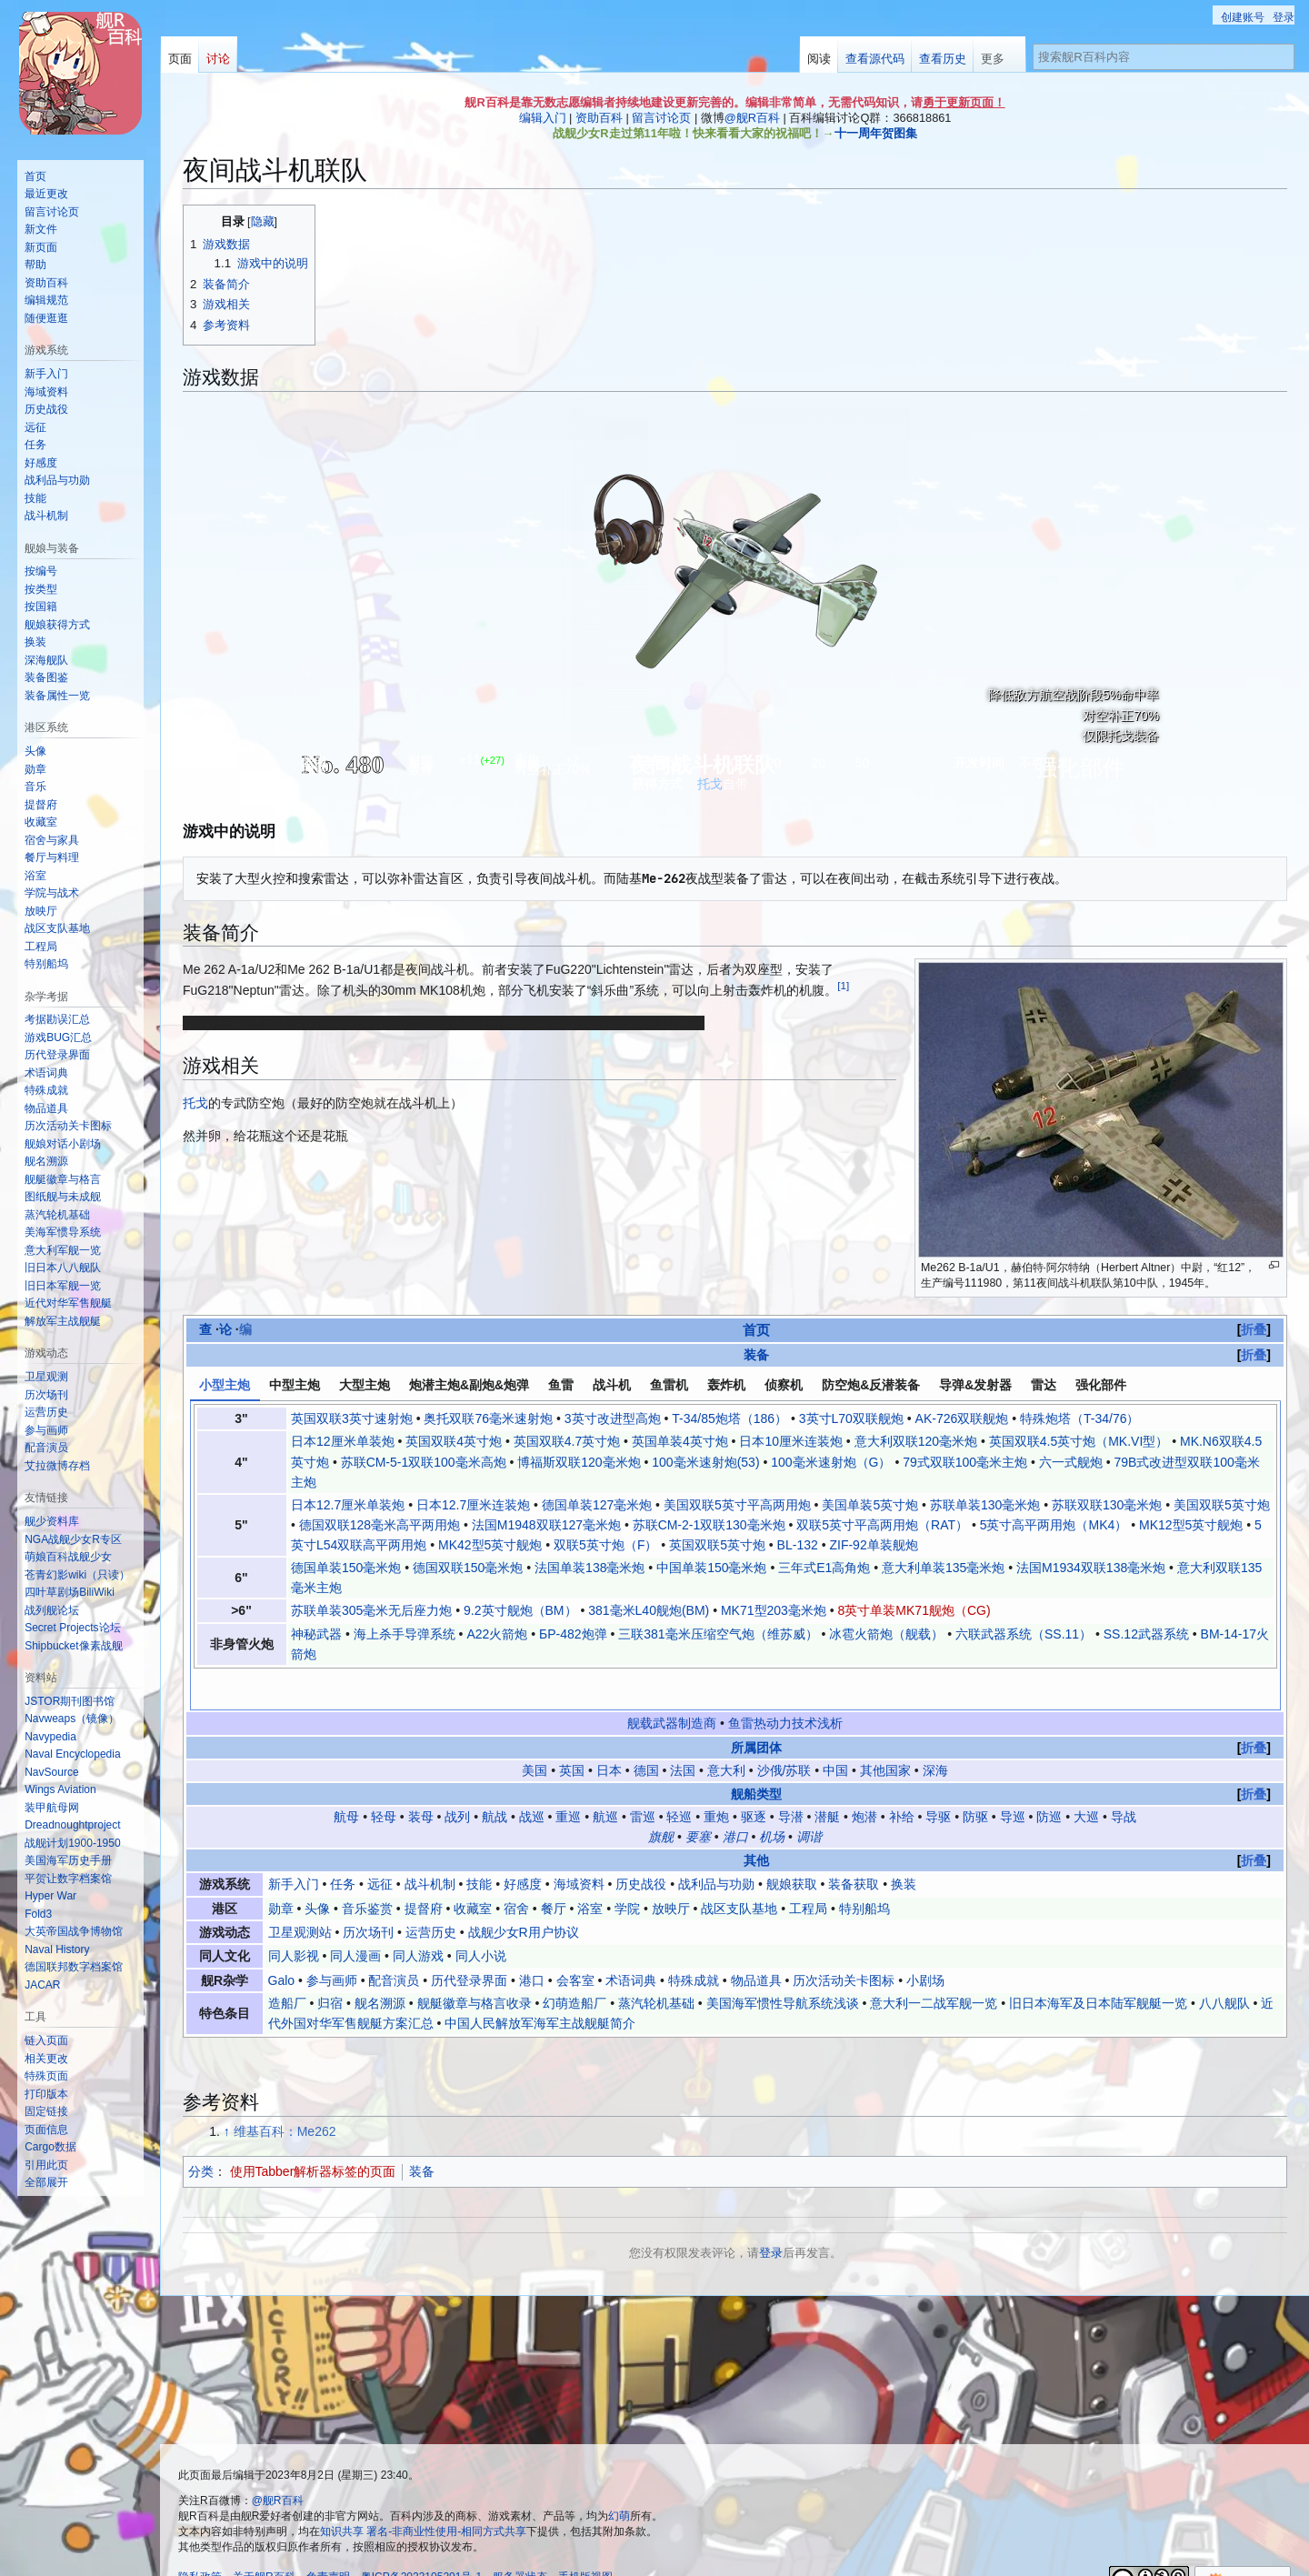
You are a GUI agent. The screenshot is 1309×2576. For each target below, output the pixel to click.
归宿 (330, 1964)
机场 (771, 1798)
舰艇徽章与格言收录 (474, 1964)
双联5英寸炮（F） (605, 1545)
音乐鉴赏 (367, 1869)
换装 (903, 1845)
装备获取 (853, 1845)
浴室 (590, 1869)
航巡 (605, 1777)
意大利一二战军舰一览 (933, 1964)
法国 (682, 1731)
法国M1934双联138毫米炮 (1090, 1567)
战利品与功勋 (716, 1845)
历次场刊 (368, 1893)
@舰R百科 (752, 118)
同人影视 (293, 1917)
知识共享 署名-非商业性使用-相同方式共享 (423, 2492)
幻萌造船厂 (574, 1964)
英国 (572, 1731)
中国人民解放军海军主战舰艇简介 (540, 1985)
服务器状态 (520, 2537)
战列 (457, 1777)
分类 (201, 2132)
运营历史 (430, 1893)
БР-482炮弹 (573, 1634)
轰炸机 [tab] (726, 1385)
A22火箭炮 (496, 1634)
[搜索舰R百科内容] (1163, 57)
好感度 (523, 1845)
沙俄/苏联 (784, 1731)
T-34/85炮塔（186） (729, 1418)
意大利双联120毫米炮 (915, 1441)
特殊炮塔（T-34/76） (1079, 1418)
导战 (1123, 1777)
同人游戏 (418, 1917)
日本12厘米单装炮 (343, 1441)
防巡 (1049, 1777)
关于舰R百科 (264, 2537)
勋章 (281, 1869)
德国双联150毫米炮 (468, 1567)
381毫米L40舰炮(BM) (648, 1610)
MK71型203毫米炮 (773, 1610)
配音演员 (393, 1941)
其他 (756, 1821)
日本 (609, 1731)
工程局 (808, 1869)
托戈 (710, 784)
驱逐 (753, 1777)
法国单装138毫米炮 (590, 1567)
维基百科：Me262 (285, 2093)
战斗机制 (430, 1845)
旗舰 (661, 1798)
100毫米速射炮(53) (705, 1462)
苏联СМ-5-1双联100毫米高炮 (423, 1462)
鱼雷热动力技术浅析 (785, 1685)
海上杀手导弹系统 (404, 1634)
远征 (380, 1845)
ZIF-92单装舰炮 (873, 1545)
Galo (281, 1941)
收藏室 (473, 1869)
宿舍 (516, 1869)
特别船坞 (864, 1869)
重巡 (568, 1777)
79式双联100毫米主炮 (965, 1462)
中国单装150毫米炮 (711, 1567)
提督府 (424, 1869)
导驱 (938, 1777)
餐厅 (553, 1869)
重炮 (716, 1777)
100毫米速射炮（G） (831, 1462)
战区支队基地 (739, 1869)
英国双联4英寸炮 (453, 1441)
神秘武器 (316, 1634)
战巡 (532, 1777)
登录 (771, 2213)
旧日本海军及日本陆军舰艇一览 (1098, 1964)
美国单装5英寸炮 (870, 1505)
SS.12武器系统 (1146, 1634)
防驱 (975, 1777)
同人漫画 (355, 1917)
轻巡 (679, 1777)
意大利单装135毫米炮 (943, 1567)
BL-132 (797, 1545)
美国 (534, 1731)
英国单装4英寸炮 (680, 1441)
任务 (342, 1845)
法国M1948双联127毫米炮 (546, 1525)
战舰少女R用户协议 (523, 1893)
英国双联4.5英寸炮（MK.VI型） (1079, 1441)
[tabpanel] (735, 1536)
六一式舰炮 (1071, 1462)
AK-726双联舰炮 (962, 1418)
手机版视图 (585, 2537)
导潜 (791, 1777)
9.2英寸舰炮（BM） (520, 1610)
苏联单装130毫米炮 (985, 1505)
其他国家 (885, 1731)
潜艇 (827, 1777)
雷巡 (642, 1777)
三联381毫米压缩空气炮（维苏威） (717, 1634)
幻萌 (619, 2477)
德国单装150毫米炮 (346, 1567)
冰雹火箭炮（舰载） (886, 1634)
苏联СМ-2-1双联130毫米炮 (709, 1525)
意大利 (726, 1731)
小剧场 (925, 1941)
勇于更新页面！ (964, 102)
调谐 (809, 1798)
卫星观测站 (300, 1893)
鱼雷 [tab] (561, 1385)
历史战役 (640, 1845)
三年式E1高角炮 (824, 1567)
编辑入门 (542, 118)
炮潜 (864, 1777)
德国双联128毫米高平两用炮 (379, 1525)
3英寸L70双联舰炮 (851, 1418)
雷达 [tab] (1043, 1385)
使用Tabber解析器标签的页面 (313, 2132)
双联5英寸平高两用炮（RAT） (882, 1525)
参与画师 (331, 1941)
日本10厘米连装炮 (791, 1441)
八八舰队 (1224, 1964)
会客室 (575, 1941)
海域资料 (579, 1845)
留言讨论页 (661, 118)
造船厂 (287, 1964)
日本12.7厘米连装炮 (473, 1505)
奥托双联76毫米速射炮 (488, 1418)
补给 (901, 1777)
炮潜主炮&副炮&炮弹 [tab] (469, 1385)
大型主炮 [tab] (364, 1385)
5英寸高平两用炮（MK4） (1054, 1525)
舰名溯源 (380, 1964)
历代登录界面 (469, 1941)
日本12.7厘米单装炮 (348, 1505)
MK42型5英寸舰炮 (490, 1545)
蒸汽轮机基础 (656, 1964)
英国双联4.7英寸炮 (567, 1441)
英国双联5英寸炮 (717, 1545)
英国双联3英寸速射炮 (352, 1418)
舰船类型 (756, 1755)
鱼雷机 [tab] (669, 1385)
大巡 (1086, 1777)
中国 (835, 1731)
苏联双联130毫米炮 (1107, 1505)
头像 (317, 1869)
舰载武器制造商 (671, 1685)
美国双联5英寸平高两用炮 (737, 1505)
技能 (479, 1845)
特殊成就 (693, 1941)
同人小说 (480, 1917)
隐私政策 (200, 2537)
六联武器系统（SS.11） (1023, 1634)
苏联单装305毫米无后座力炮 (371, 1610)
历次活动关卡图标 (843, 1941)
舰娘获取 (791, 1845)
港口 (735, 1798)
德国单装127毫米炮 (597, 1505)
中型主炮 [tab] (294, 1385)
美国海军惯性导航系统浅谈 (782, 1964)
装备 (756, 1355)
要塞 (698, 1798)
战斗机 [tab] (612, 1385)
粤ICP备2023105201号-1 (421, 2537)
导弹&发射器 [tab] (975, 1385)
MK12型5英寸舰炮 (1191, 1525)
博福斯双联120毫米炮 (578, 1462)
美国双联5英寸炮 (1222, 1505)
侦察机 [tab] (783, 1385)
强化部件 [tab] (1100, 1385)
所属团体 (756, 1708)
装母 (421, 1777)
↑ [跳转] (227, 2093)
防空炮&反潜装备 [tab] (871, 1385)
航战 (494, 1777)
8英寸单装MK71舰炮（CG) (914, 1610)
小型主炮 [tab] (224, 1385)
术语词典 (630, 1941)
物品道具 (756, 1941)
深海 (935, 1731)
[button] (46, 2182)
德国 (646, 1731)
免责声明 (328, 2537)
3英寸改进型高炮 (613, 1418)
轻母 (383, 1777)
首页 (756, 1330)
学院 (627, 1869)
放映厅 (671, 1869)
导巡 (1012, 1777)
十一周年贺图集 (875, 133)
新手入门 (293, 1845)
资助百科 (599, 118)
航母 (346, 1777)
